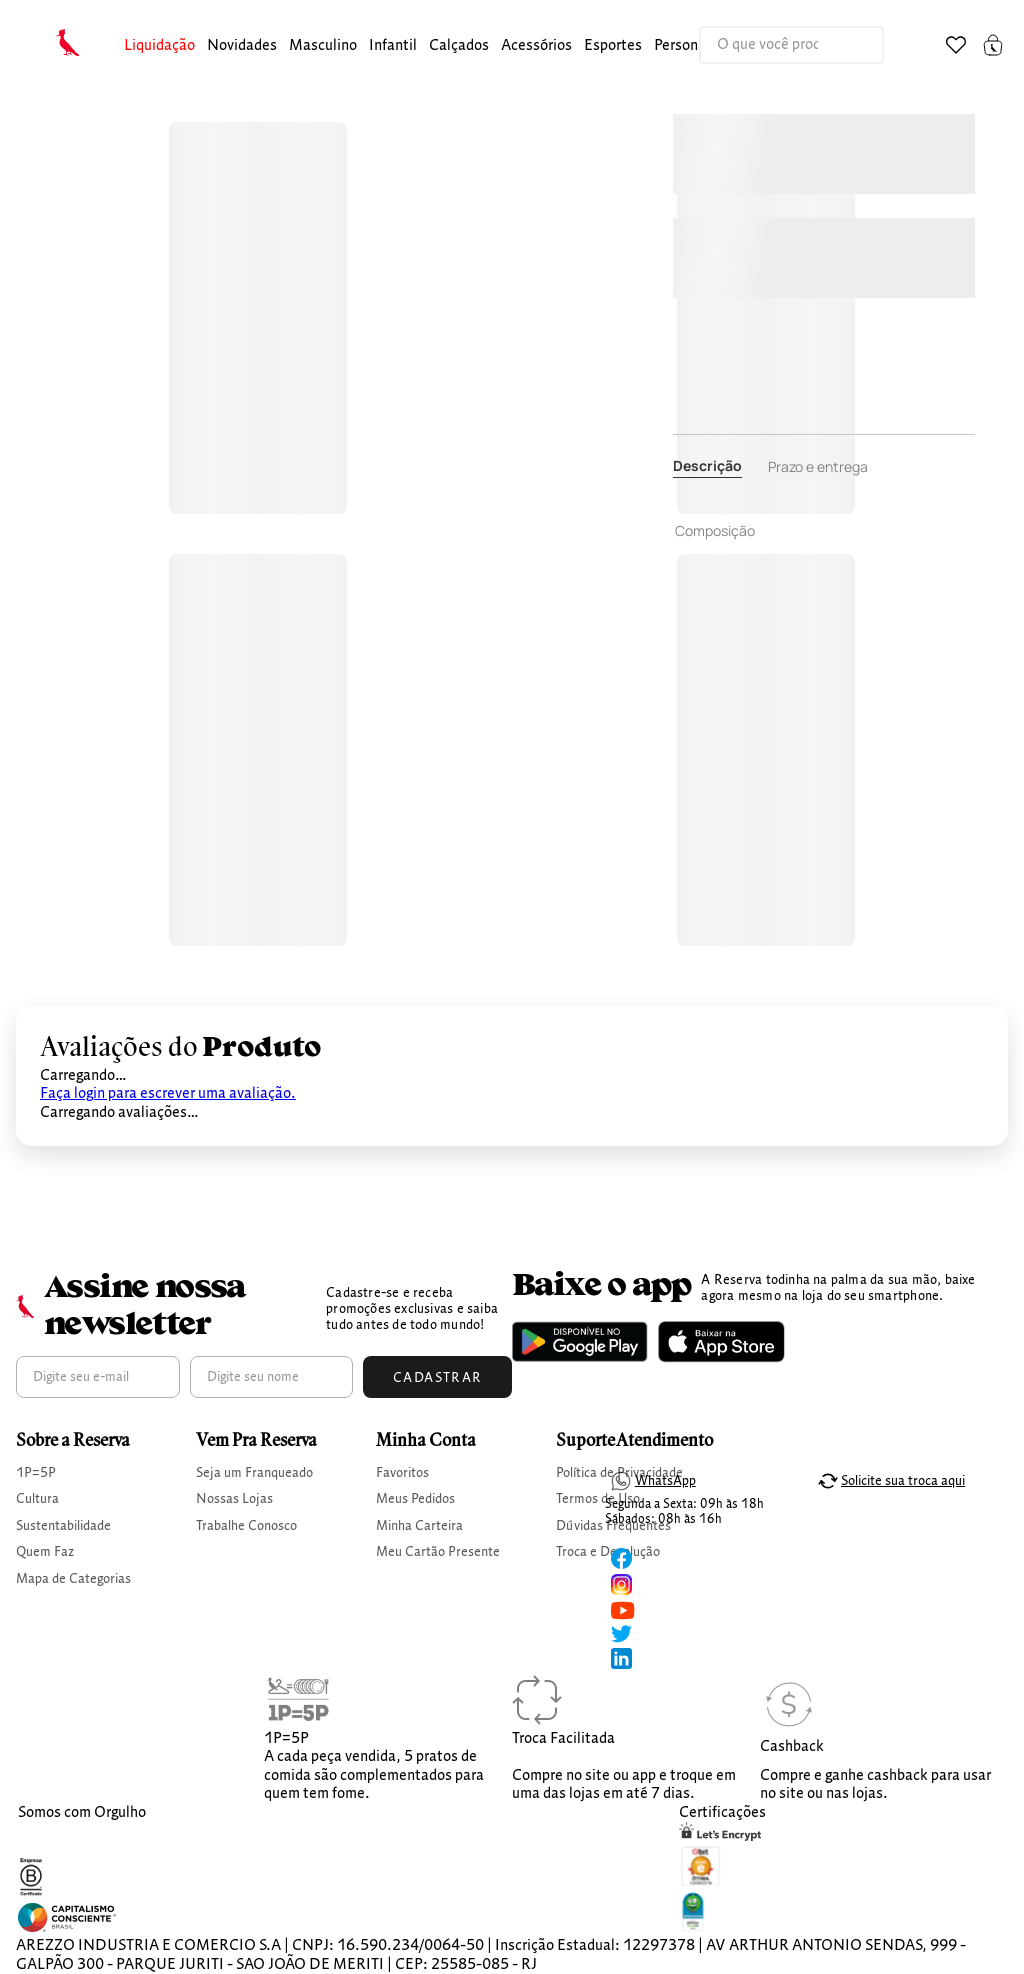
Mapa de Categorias (73, 1579)
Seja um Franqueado (254, 1473)
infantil (393, 46)
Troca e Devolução (608, 1552)
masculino (323, 46)
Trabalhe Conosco (246, 1526)
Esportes (613, 46)
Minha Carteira (419, 1526)
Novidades (242, 46)
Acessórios (536, 46)
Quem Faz (45, 1552)
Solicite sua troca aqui (903, 1481)
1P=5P (36, 1473)
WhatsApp (665, 1481)
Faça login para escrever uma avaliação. (168, 1094)
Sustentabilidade (63, 1526)
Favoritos (402, 1473)
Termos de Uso (598, 1499)
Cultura (37, 1499)
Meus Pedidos (415, 1499)
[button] (159, 46)
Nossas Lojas (234, 1499)
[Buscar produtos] (848, 45)
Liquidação (159, 46)
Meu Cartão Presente (438, 1552)
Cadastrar (438, 1378)
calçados (459, 46)
